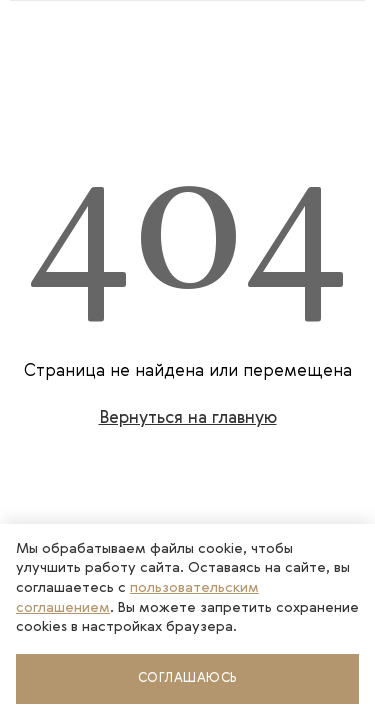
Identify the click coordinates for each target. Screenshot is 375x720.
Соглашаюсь (188, 678)
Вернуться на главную (188, 418)
